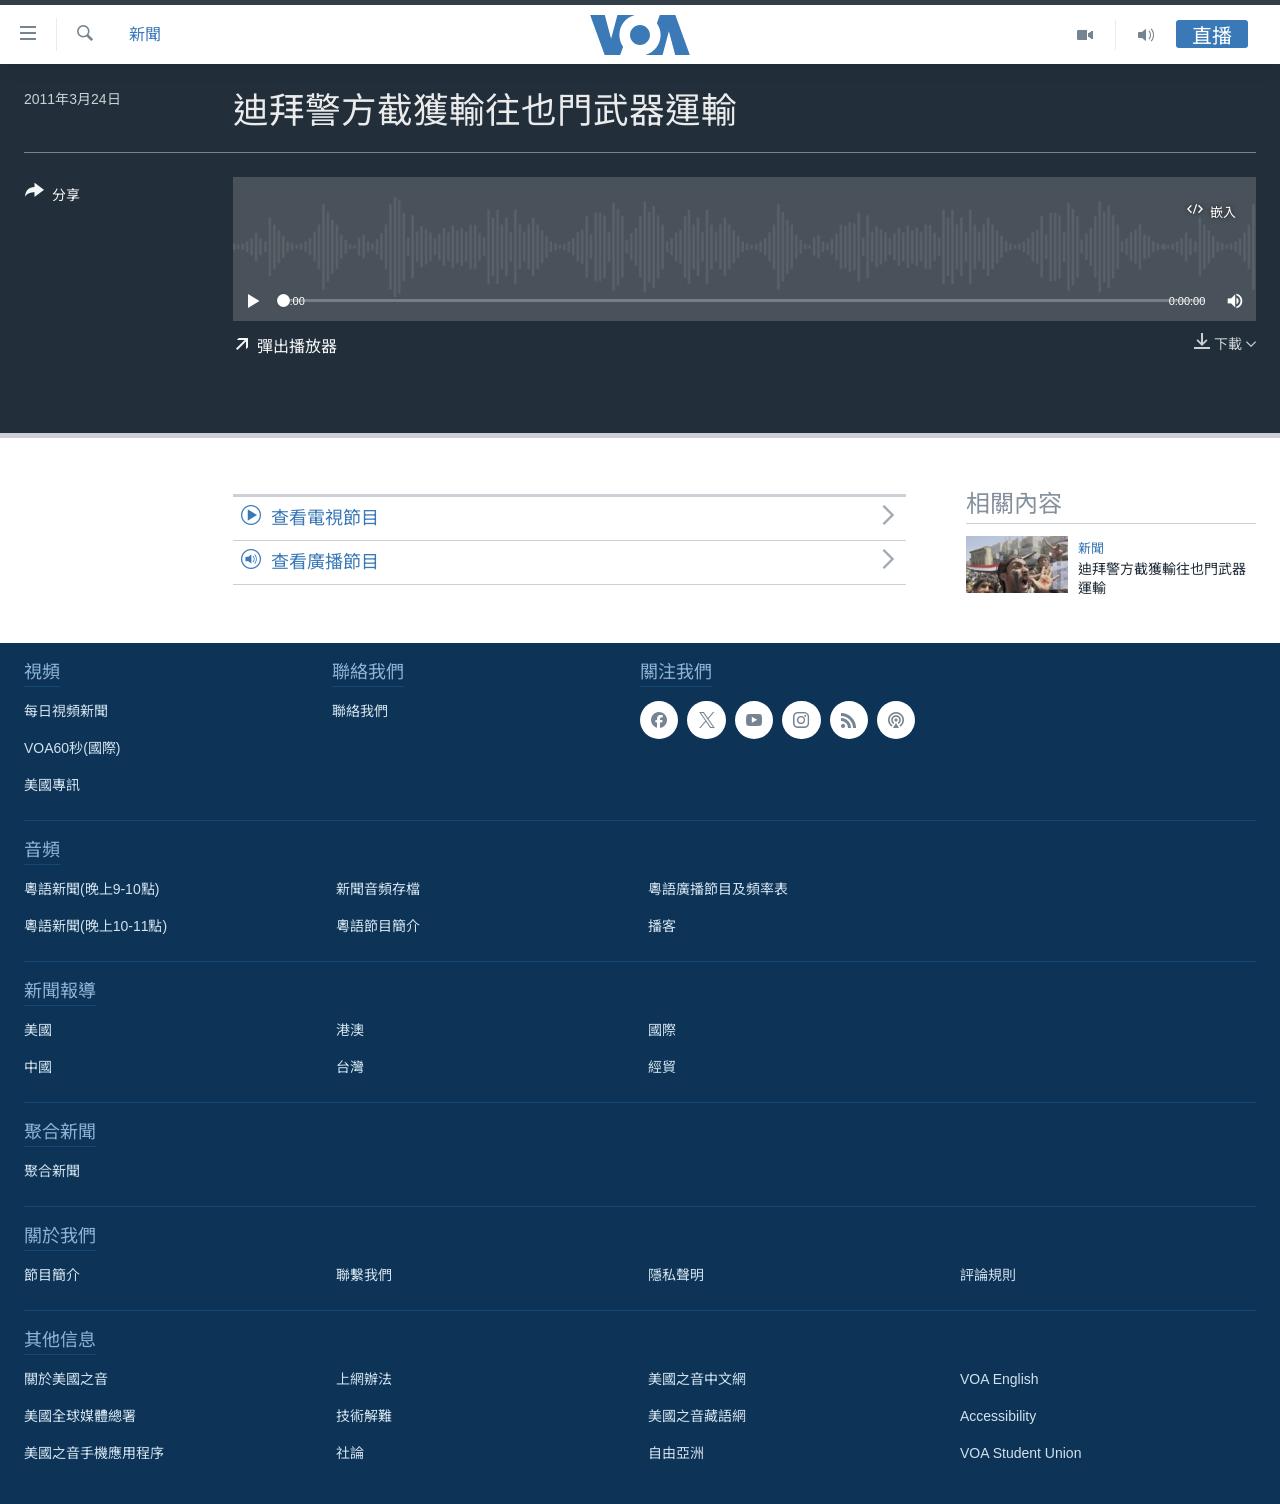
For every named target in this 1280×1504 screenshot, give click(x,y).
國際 (662, 1030)
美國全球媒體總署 (80, 1416)
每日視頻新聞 (66, 711)
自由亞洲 (676, 1453)
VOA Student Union (1020, 1453)
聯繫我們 (364, 1275)
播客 (662, 926)
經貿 (662, 1067)
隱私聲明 (676, 1275)
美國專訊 (52, 785)
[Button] (52, 197)
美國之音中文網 (697, 1379)
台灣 (350, 1067)
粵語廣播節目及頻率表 (718, 889)
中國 (38, 1067)
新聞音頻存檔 (378, 889)
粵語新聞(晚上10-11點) (95, 926)
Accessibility (998, 1416)
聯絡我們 (360, 711)
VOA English (999, 1379)
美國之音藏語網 (697, 1416)
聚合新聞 (52, 1171)
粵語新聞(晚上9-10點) (91, 889)
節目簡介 (52, 1275)
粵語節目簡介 (378, 926)
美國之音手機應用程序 (94, 1453)
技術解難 (364, 1416)
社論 (350, 1453)
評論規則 (988, 1275)
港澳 (350, 1030)
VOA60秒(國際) (72, 748)
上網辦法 (364, 1379)
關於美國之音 (66, 1379)
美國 (38, 1030)
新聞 (145, 34)
